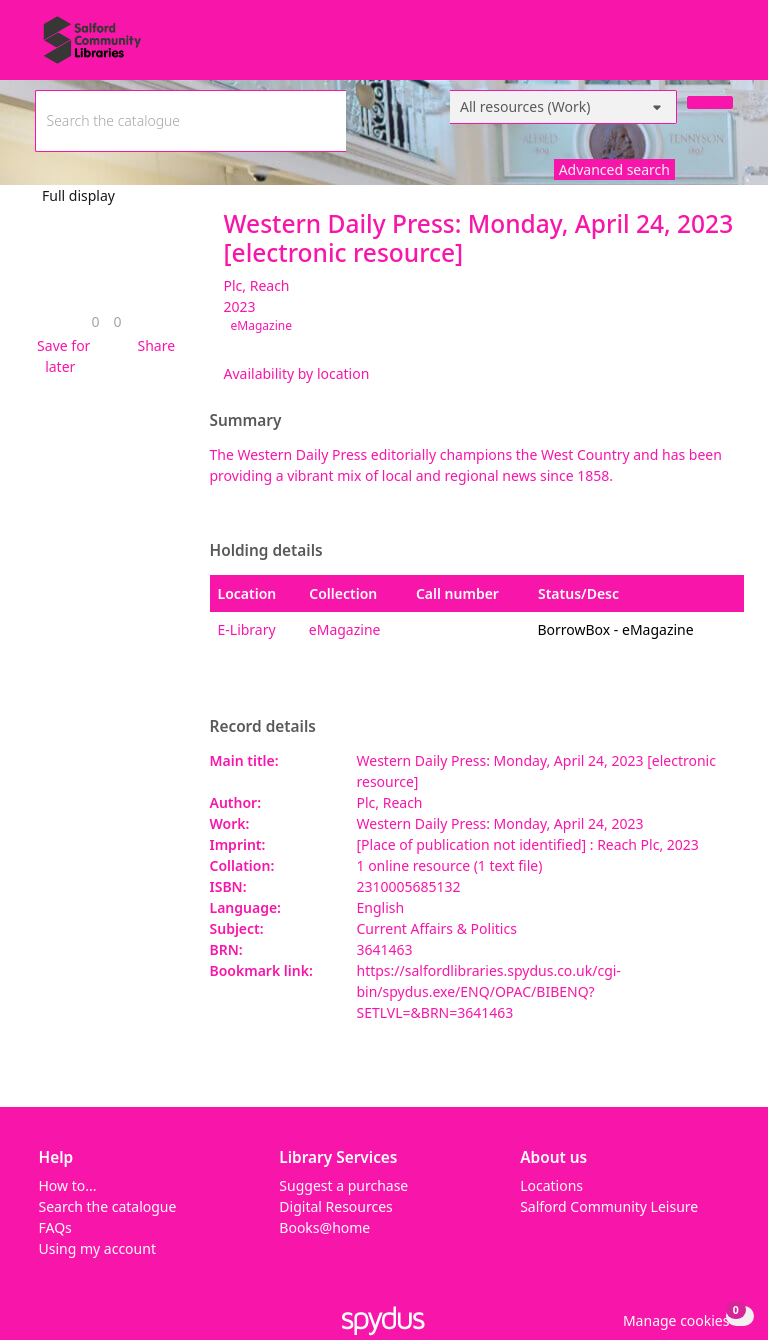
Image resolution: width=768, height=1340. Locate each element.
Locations (551, 1185)
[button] (61, 356)
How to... (68, 1185)
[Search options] (563, 107)
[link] (95, 321)
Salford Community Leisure (609, 1206)
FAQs (55, 1227)
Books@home (324, 1227)
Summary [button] (246, 421)
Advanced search (614, 169)
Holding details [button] (266, 551)
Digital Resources (335, 1206)
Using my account (97, 1248)
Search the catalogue (108, 1206)
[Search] (710, 102)
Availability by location (297, 373)
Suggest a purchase (343, 1185)
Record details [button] (263, 727)
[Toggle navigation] (722, 47)
